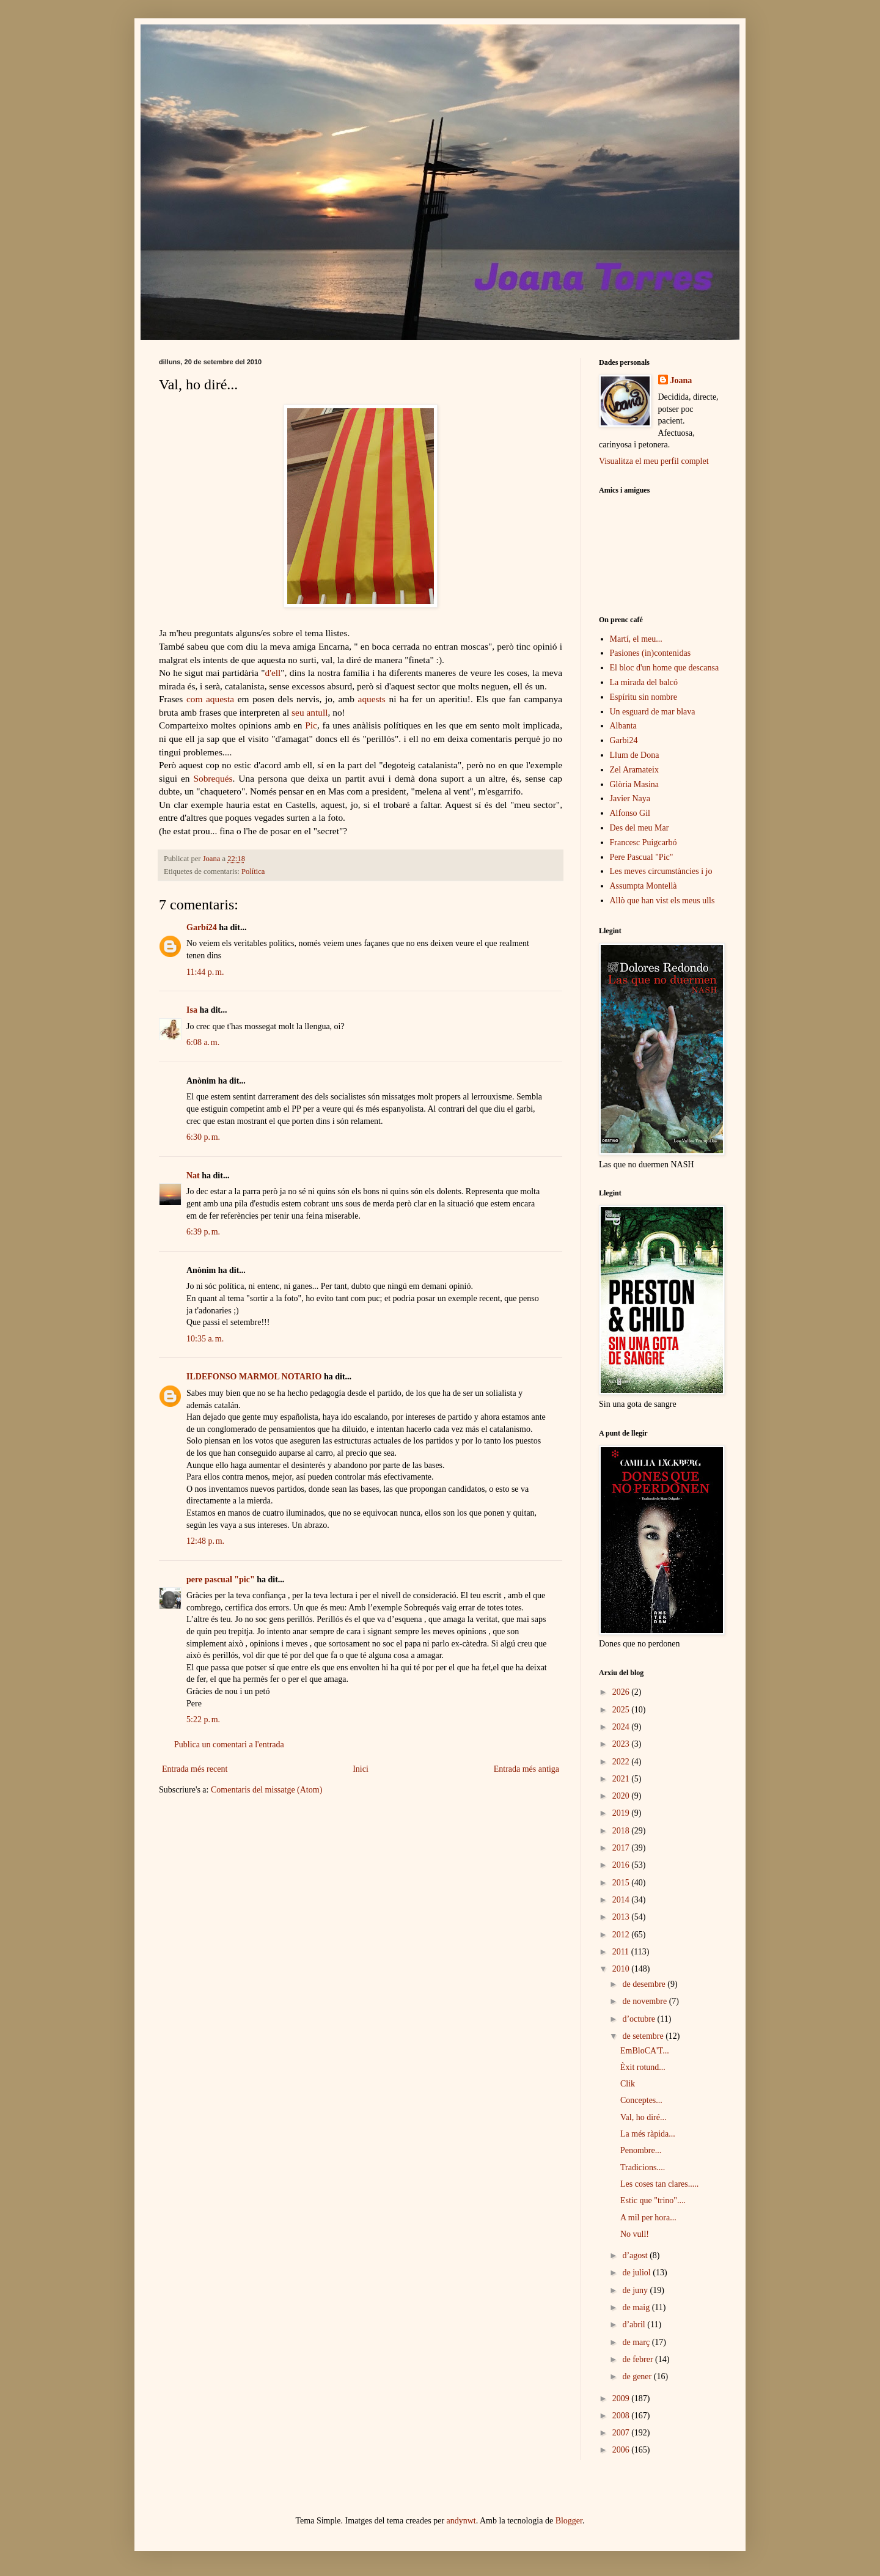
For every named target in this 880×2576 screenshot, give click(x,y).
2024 (622, 1726)
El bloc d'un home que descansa (664, 667)
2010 (622, 1968)
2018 (622, 1830)
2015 (622, 1882)
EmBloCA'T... (644, 2050)
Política (253, 871)
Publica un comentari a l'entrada (229, 1744)
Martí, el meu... (636, 639)
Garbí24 (201, 927)
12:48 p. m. (205, 1541)
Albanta (623, 725)
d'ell (272, 672)
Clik (627, 2083)
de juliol (637, 2272)
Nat (193, 1175)
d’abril (634, 2324)
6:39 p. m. (203, 1231)
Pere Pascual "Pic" (641, 857)
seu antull (310, 712)
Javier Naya (630, 798)
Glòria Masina (634, 784)
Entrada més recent (194, 1769)
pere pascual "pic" (220, 1579)
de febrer (638, 2359)
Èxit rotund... (643, 2067)
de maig (636, 2307)
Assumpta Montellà (643, 885)
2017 (622, 1847)
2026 (622, 1692)
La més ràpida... (647, 2133)
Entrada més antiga (526, 1769)
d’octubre (639, 2019)
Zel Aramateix (634, 769)
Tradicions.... (642, 2167)
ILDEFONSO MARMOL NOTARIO (253, 1376)
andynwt (461, 2520)
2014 (622, 1899)
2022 (622, 1761)
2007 (622, 2432)
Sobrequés (212, 778)
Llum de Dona (634, 755)
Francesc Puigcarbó (643, 842)
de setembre (644, 2036)
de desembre (644, 1984)
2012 (622, 1934)
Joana (681, 380)
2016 (622, 1865)
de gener (637, 2376)
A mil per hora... (648, 2217)
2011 (621, 1951)
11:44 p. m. (205, 972)
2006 (622, 2449)
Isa (191, 1010)
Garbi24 (624, 740)
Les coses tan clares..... (659, 2184)
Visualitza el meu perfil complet (654, 461)
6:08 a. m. (202, 1042)
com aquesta (210, 699)
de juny (636, 2290)
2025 (622, 1709)
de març (636, 2342)
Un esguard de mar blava (652, 711)
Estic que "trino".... (653, 2200)
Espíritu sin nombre (643, 697)
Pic (311, 725)
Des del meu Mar (639, 827)
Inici (361, 1769)
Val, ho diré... (643, 2117)
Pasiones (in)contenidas (650, 653)
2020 (622, 1795)
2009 (622, 2398)
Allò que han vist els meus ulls (662, 900)
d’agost (636, 2255)
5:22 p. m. (203, 1719)
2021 (622, 1778)
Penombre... (640, 2150)
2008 (622, 2415)
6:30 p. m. (203, 1137)
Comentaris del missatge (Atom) (266, 1789)
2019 (622, 1813)
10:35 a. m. (205, 1338)
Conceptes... (641, 2100)
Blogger (569, 2520)
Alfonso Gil (630, 813)
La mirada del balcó (644, 682)
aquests (372, 699)
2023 (622, 1744)
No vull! (634, 2234)
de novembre (645, 2001)
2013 (622, 1916)
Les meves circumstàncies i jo (661, 871)
